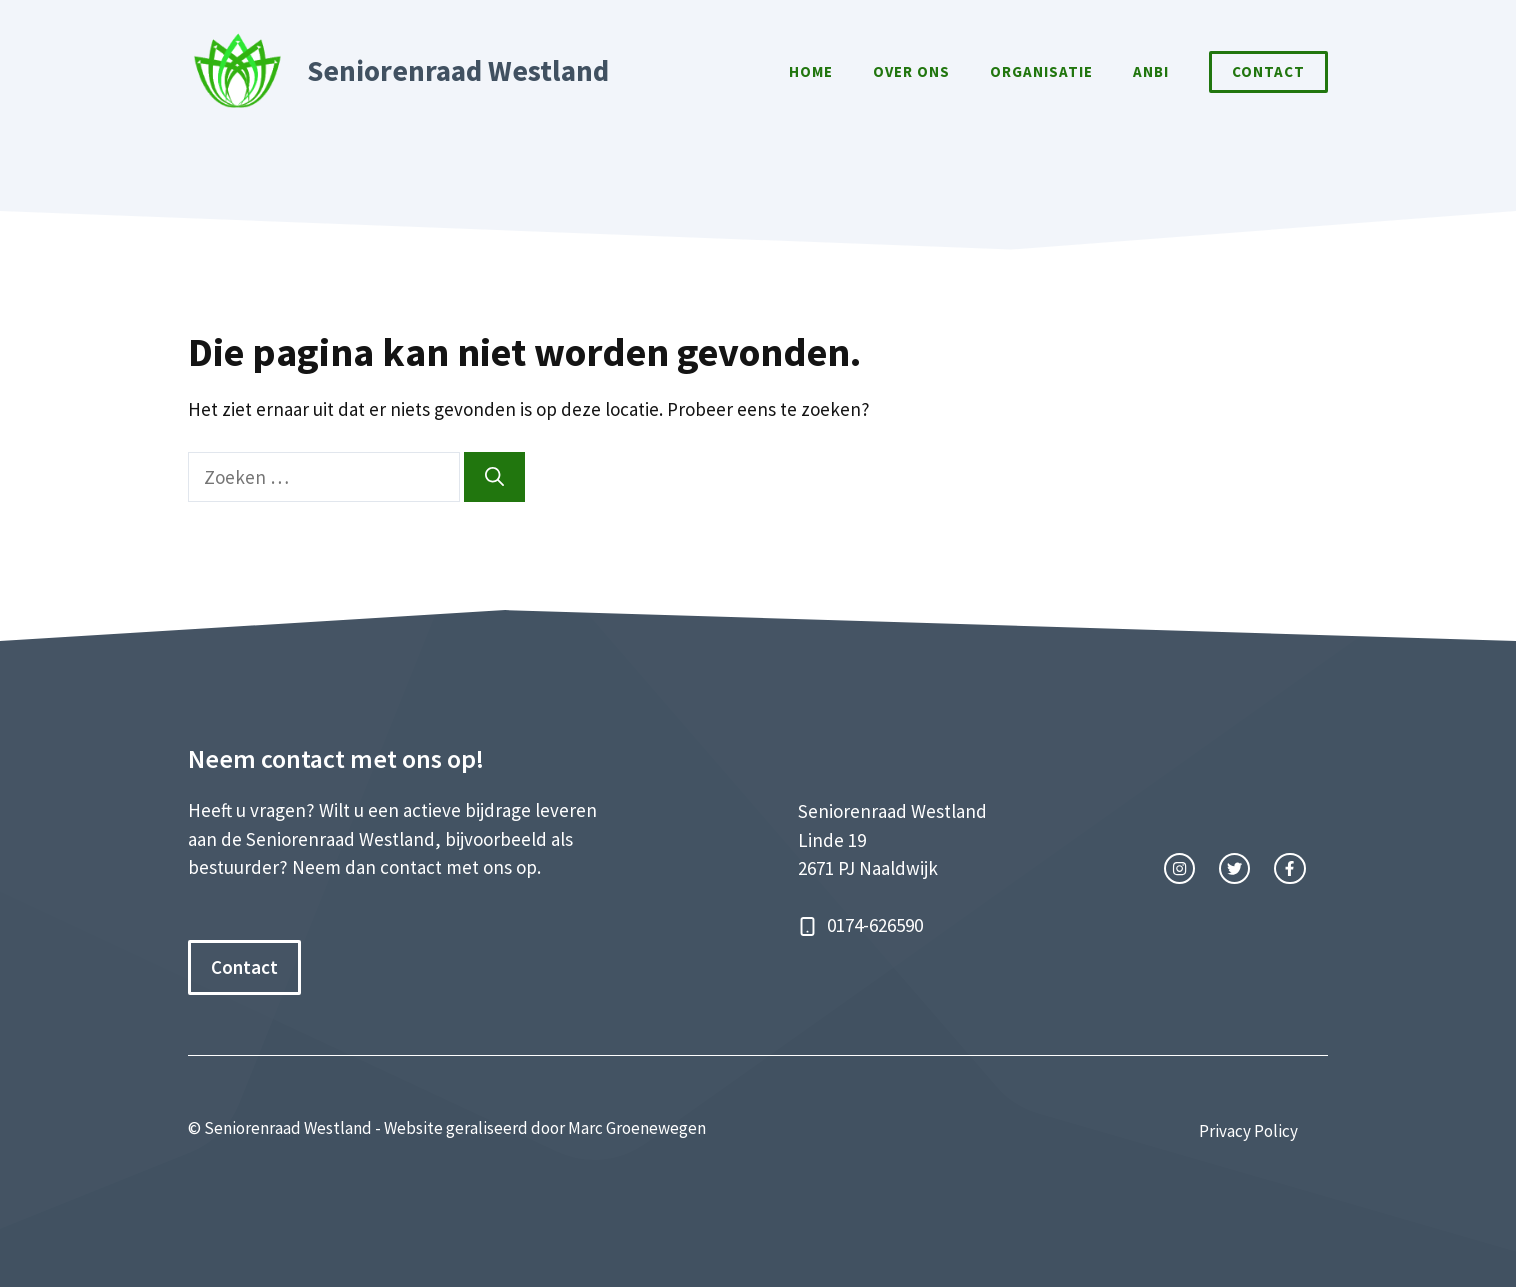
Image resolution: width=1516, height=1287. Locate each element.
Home (811, 71)
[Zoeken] (494, 477)
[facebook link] (1289, 868)
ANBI (1151, 71)
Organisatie (1041, 71)
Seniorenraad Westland (458, 70)
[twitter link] (1234, 868)
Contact (1268, 71)
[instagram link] (1179, 868)
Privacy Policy (1248, 1131)
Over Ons (911, 71)
